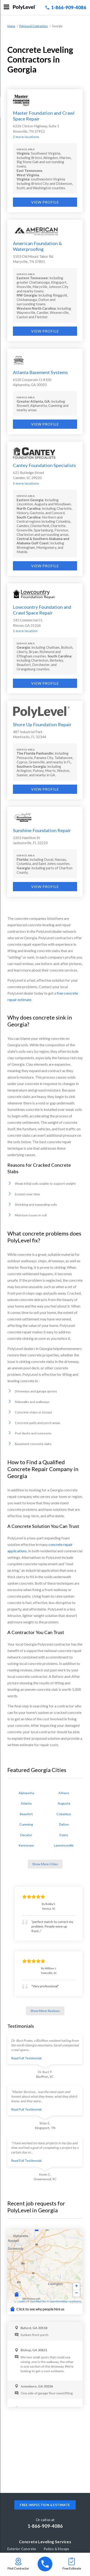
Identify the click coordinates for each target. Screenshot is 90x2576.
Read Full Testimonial (26, 2058)
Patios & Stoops (56, 2549)
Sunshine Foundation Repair (42, 830)
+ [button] (76, 2286)
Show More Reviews (45, 2011)
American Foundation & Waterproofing (37, 246)
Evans (64, 1835)
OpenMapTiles (38, 2301)
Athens (63, 1793)
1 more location (25, 631)
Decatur (26, 1835)
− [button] (76, 2293)
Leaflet (21, 2301)
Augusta (64, 1803)
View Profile (45, 202)
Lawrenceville (64, 1845)
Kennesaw (26, 1845)
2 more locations (26, 137)
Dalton (64, 1824)
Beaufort (26, 1814)
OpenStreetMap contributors (65, 2301)
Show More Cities (45, 1864)
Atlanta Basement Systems (40, 372)
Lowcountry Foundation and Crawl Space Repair (42, 609)
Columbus (64, 1814)
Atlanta (26, 1803)
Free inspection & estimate (45, 2505)
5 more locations (26, 483)
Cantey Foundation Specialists (44, 465)
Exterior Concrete (21, 2549)
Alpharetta (26, 1793)
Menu (6, 7)
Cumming (26, 1824)
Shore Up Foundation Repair (42, 724)
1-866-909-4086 (65, 7)
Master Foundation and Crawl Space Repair (44, 115)
